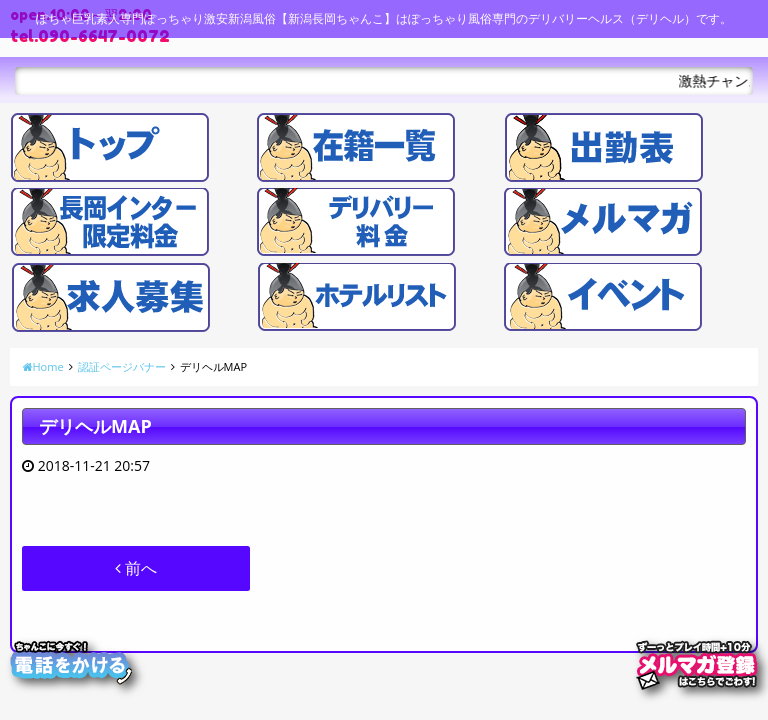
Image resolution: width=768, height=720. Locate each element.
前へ (136, 568)
